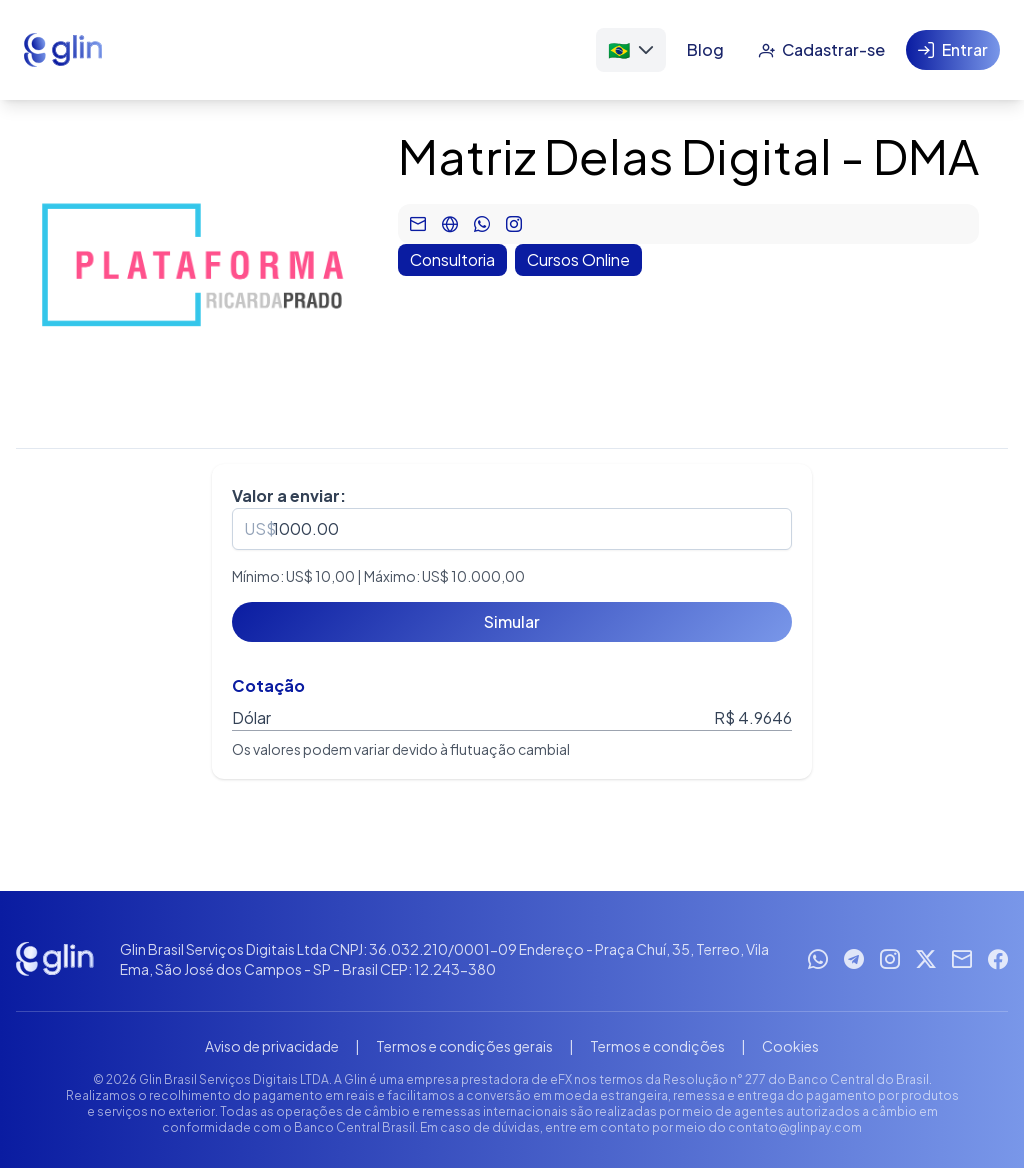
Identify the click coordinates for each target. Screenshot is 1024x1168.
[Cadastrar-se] (821, 50)
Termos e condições (657, 1046)
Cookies (790, 1046)
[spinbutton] (512, 529)
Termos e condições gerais (464, 1046)
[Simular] (512, 622)
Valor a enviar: (289, 495)
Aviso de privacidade (272, 1046)
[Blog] (705, 50)
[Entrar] (953, 50)
